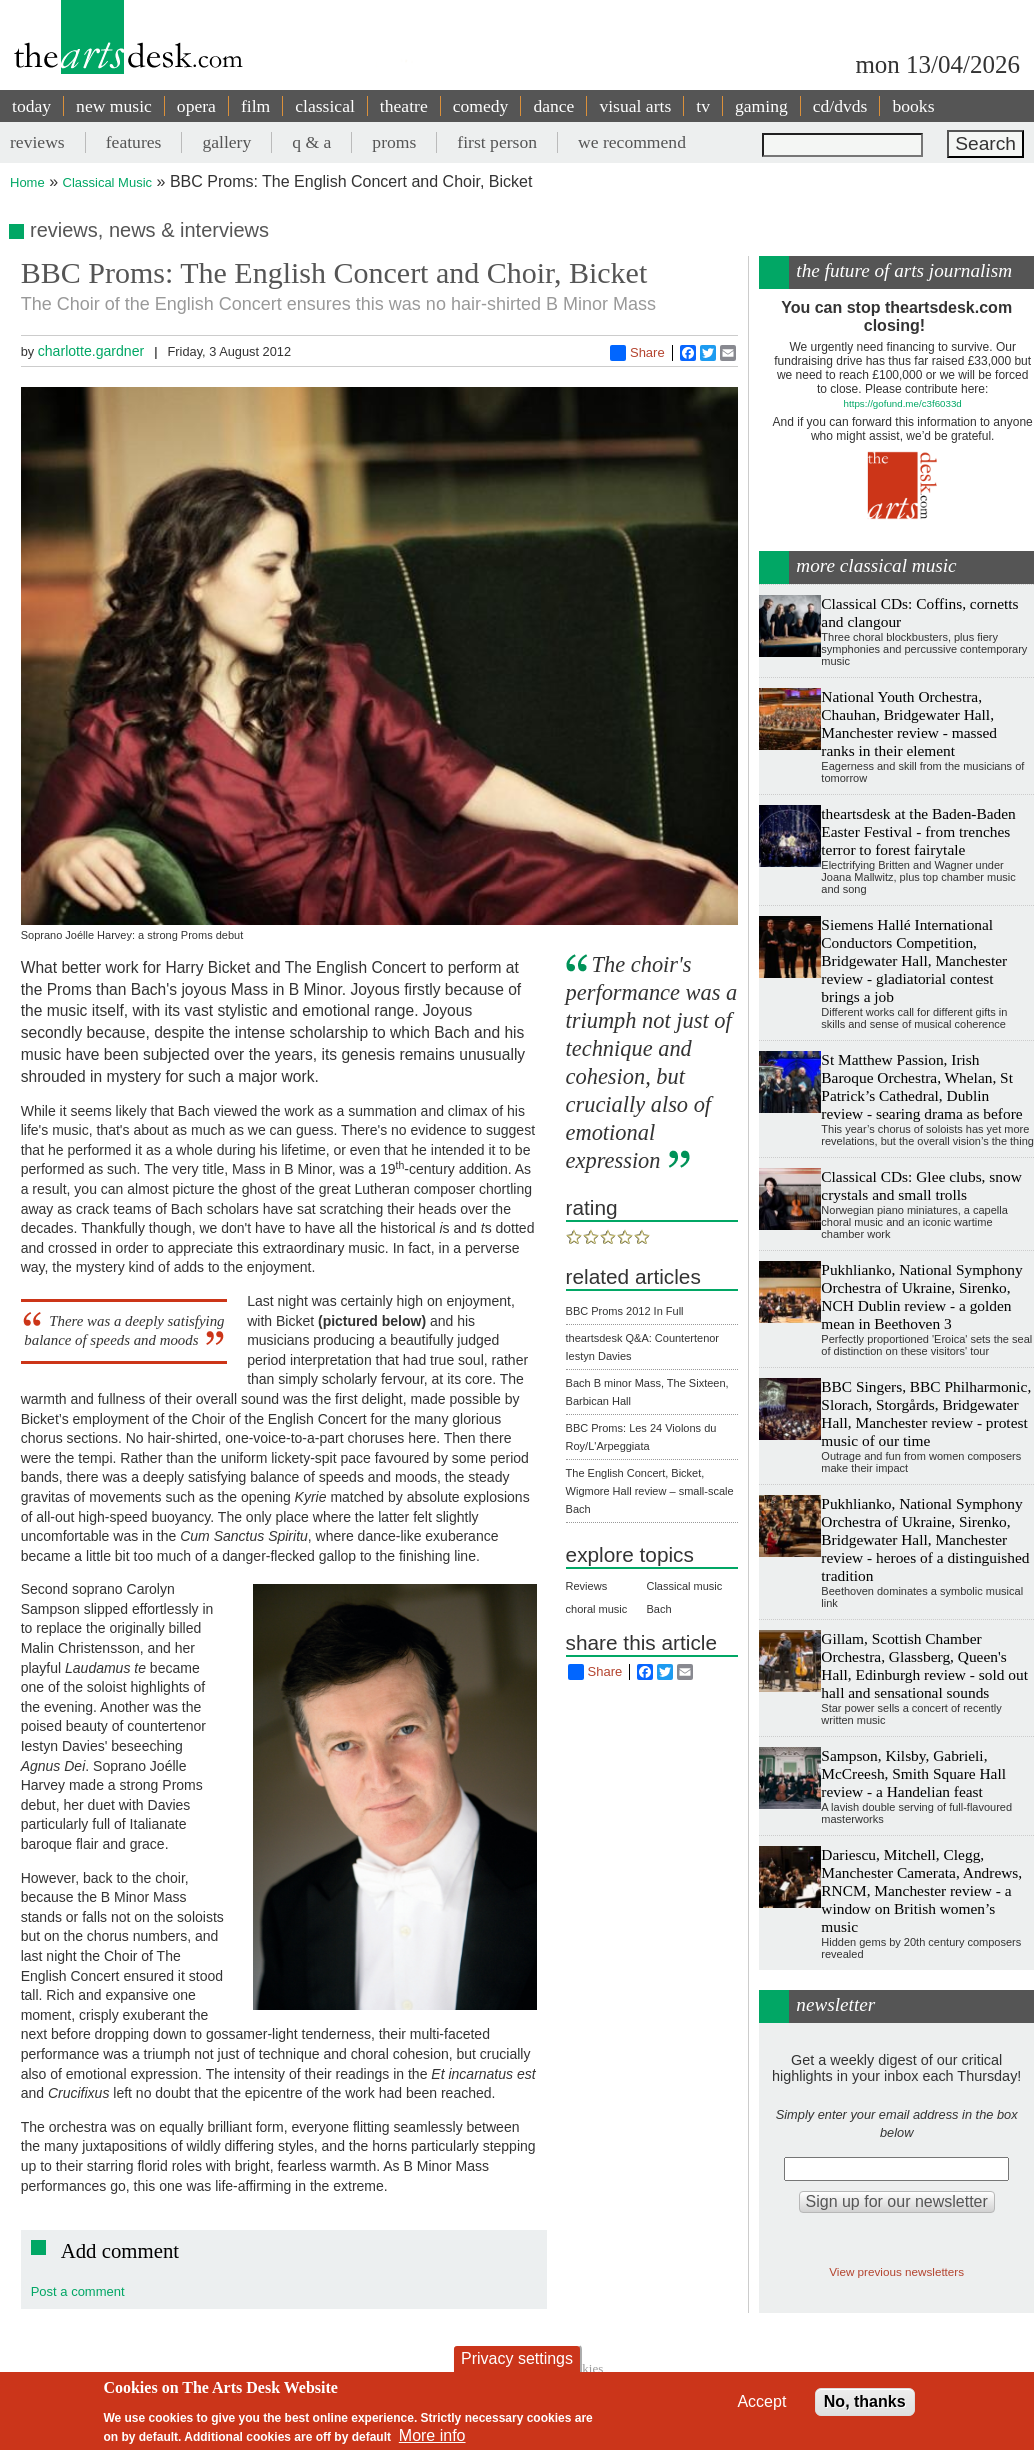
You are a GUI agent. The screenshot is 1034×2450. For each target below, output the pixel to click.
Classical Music (108, 182)
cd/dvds (840, 106)
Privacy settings (517, 2358)
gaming (761, 106)
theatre (404, 106)
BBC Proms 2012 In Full (625, 1311)
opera (196, 106)
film (255, 106)
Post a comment (78, 2291)
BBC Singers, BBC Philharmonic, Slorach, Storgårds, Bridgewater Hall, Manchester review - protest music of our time (926, 1413)
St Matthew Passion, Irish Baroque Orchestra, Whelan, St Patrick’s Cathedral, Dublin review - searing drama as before (921, 1086)
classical (325, 106)
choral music (597, 1609)
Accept (761, 2401)
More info (432, 2435)
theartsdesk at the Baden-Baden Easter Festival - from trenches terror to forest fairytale (918, 831)
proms (394, 142)
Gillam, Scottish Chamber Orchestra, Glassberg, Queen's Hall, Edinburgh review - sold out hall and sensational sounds (924, 1665)
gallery (226, 142)
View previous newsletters (896, 2271)
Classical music (684, 1586)
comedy (481, 106)
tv (703, 106)
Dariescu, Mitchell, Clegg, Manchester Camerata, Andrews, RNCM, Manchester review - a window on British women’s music (921, 1890)
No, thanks (865, 2401)
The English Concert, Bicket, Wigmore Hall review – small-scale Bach (650, 1491)
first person (497, 142)
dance (553, 106)
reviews (37, 142)
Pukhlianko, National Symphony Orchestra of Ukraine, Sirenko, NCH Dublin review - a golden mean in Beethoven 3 (921, 1296)
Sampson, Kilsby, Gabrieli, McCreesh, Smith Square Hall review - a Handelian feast (913, 1773)
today (31, 106)
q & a (311, 142)
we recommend (632, 142)
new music (114, 106)
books (913, 106)
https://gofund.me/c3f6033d (903, 403)
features (134, 142)
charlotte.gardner (91, 351)
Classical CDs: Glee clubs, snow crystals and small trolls (921, 1185)
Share (637, 353)
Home (27, 182)
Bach (658, 1609)
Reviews (587, 1586)
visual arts (635, 106)
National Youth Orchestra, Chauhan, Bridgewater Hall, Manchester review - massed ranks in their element (909, 723)
